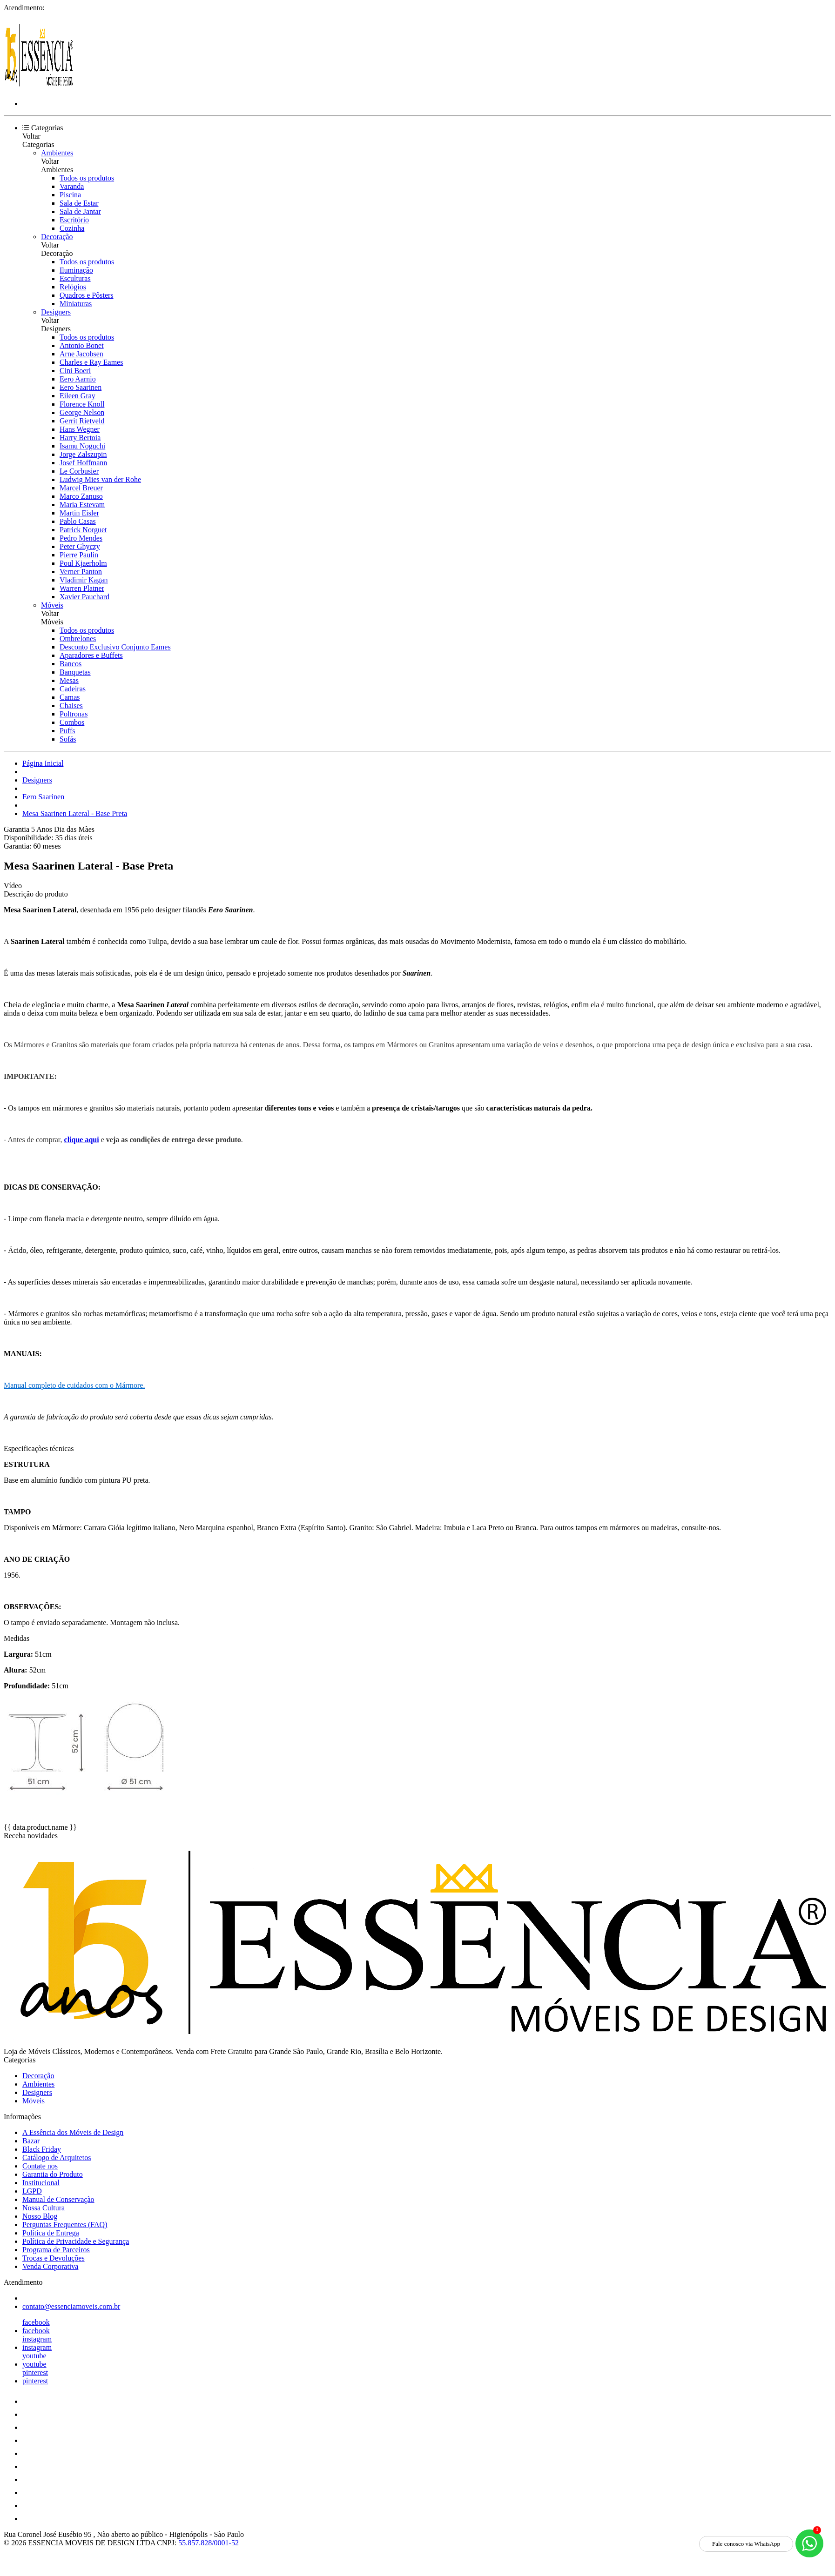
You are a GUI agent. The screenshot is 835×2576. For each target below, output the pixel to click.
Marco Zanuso (81, 496)
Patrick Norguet (83, 530)
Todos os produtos (87, 178)
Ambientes (57, 153)
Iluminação (76, 270)
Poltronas (74, 714)
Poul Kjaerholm (83, 563)
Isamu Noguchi (82, 446)
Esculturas (75, 278)
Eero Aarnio (78, 379)
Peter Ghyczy (80, 546)
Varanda (72, 186)
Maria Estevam (82, 505)
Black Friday (41, 2149)
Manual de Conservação (58, 2199)
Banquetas (75, 672)
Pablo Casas (78, 521)
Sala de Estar (79, 203)
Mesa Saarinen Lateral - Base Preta (74, 813)
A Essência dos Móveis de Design (72, 2132)
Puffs (67, 731)
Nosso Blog (39, 2216)
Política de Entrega (50, 2233)
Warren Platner (82, 588)
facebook (36, 2322)
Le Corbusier (79, 471)
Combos (72, 722)
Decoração (57, 237)
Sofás (68, 739)
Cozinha (72, 228)
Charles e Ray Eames (91, 362)
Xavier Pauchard (84, 597)
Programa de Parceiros (56, 2250)
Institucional (41, 2183)
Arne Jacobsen (81, 354)
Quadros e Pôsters (87, 295)
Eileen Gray (77, 396)
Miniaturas (76, 304)
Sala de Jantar (80, 211)
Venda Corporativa (50, 2266)
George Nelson (82, 412)
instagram (37, 2339)
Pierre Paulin (79, 555)
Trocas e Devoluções (53, 2258)
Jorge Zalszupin (83, 454)
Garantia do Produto (52, 2174)
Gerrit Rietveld (82, 421)
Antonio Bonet (82, 345)
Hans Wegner (80, 429)
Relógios (73, 287)
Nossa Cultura (43, 2208)
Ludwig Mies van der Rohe (100, 479)
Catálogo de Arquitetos (56, 2157)
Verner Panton (81, 571)
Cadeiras (73, 689)
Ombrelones (78, 638)
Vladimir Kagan (84, 580)
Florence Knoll (82, 404)
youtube (34, 2356)
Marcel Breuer (81, 488)
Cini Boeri (75, 371)
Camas (70, 697)
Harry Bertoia (80, 438)
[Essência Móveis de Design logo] (39, 88)
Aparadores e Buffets (91, 655)
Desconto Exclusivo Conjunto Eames (115, 647)
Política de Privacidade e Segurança (75, 2241)
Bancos (70, 664)
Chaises (71, 705)
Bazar (31, 2141)
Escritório (74, 220)
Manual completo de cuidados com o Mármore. (74, 1385)
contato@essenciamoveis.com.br (71, 2306)
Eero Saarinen (80, 387)
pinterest (35, 2372)
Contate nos (40, 2166)
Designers (56, 312)
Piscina (70, 195)
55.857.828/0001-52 (208, 2543)
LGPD (32, 2191)
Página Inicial (42, 763)
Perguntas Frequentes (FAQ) (65, 2224)
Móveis (52, 605)
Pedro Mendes (81, 538)
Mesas (69, 680)
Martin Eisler (79, 513)
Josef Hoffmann (83, 463)
